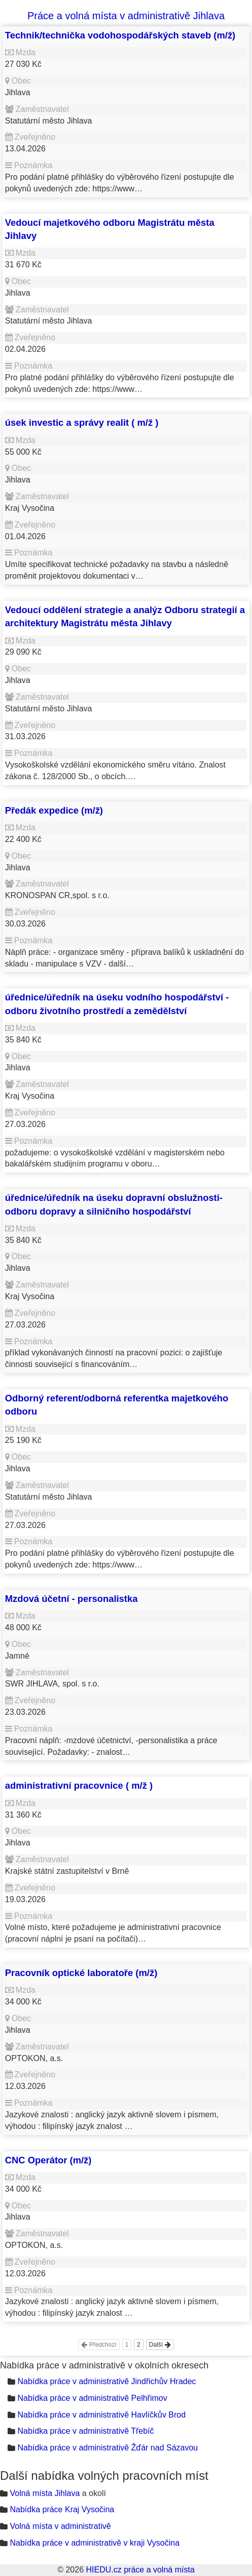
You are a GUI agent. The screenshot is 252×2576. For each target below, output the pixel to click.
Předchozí (98, 2344)
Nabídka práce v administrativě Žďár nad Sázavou (107, 2447)
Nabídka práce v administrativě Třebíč (85, 2431)
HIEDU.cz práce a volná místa (140, 2569)
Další (160, 2344)
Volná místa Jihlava (45, 2493)
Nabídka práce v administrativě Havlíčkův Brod (101, 2414)
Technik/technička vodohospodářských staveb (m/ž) (120, 35)
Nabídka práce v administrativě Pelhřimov (92, 2398)
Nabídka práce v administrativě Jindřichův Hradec (106, 2381)
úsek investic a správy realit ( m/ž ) (82, 422)
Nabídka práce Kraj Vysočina (62, 2509)
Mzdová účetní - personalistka (71, 1598)
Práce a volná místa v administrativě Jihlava (126, 15)
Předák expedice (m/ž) (54, 810)
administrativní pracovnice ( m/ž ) (79, 1785)
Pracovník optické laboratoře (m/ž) (81, 1972)
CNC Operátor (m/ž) (48, 2160)
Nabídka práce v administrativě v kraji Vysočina (94, 2543)
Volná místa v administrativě (60, 2526)
